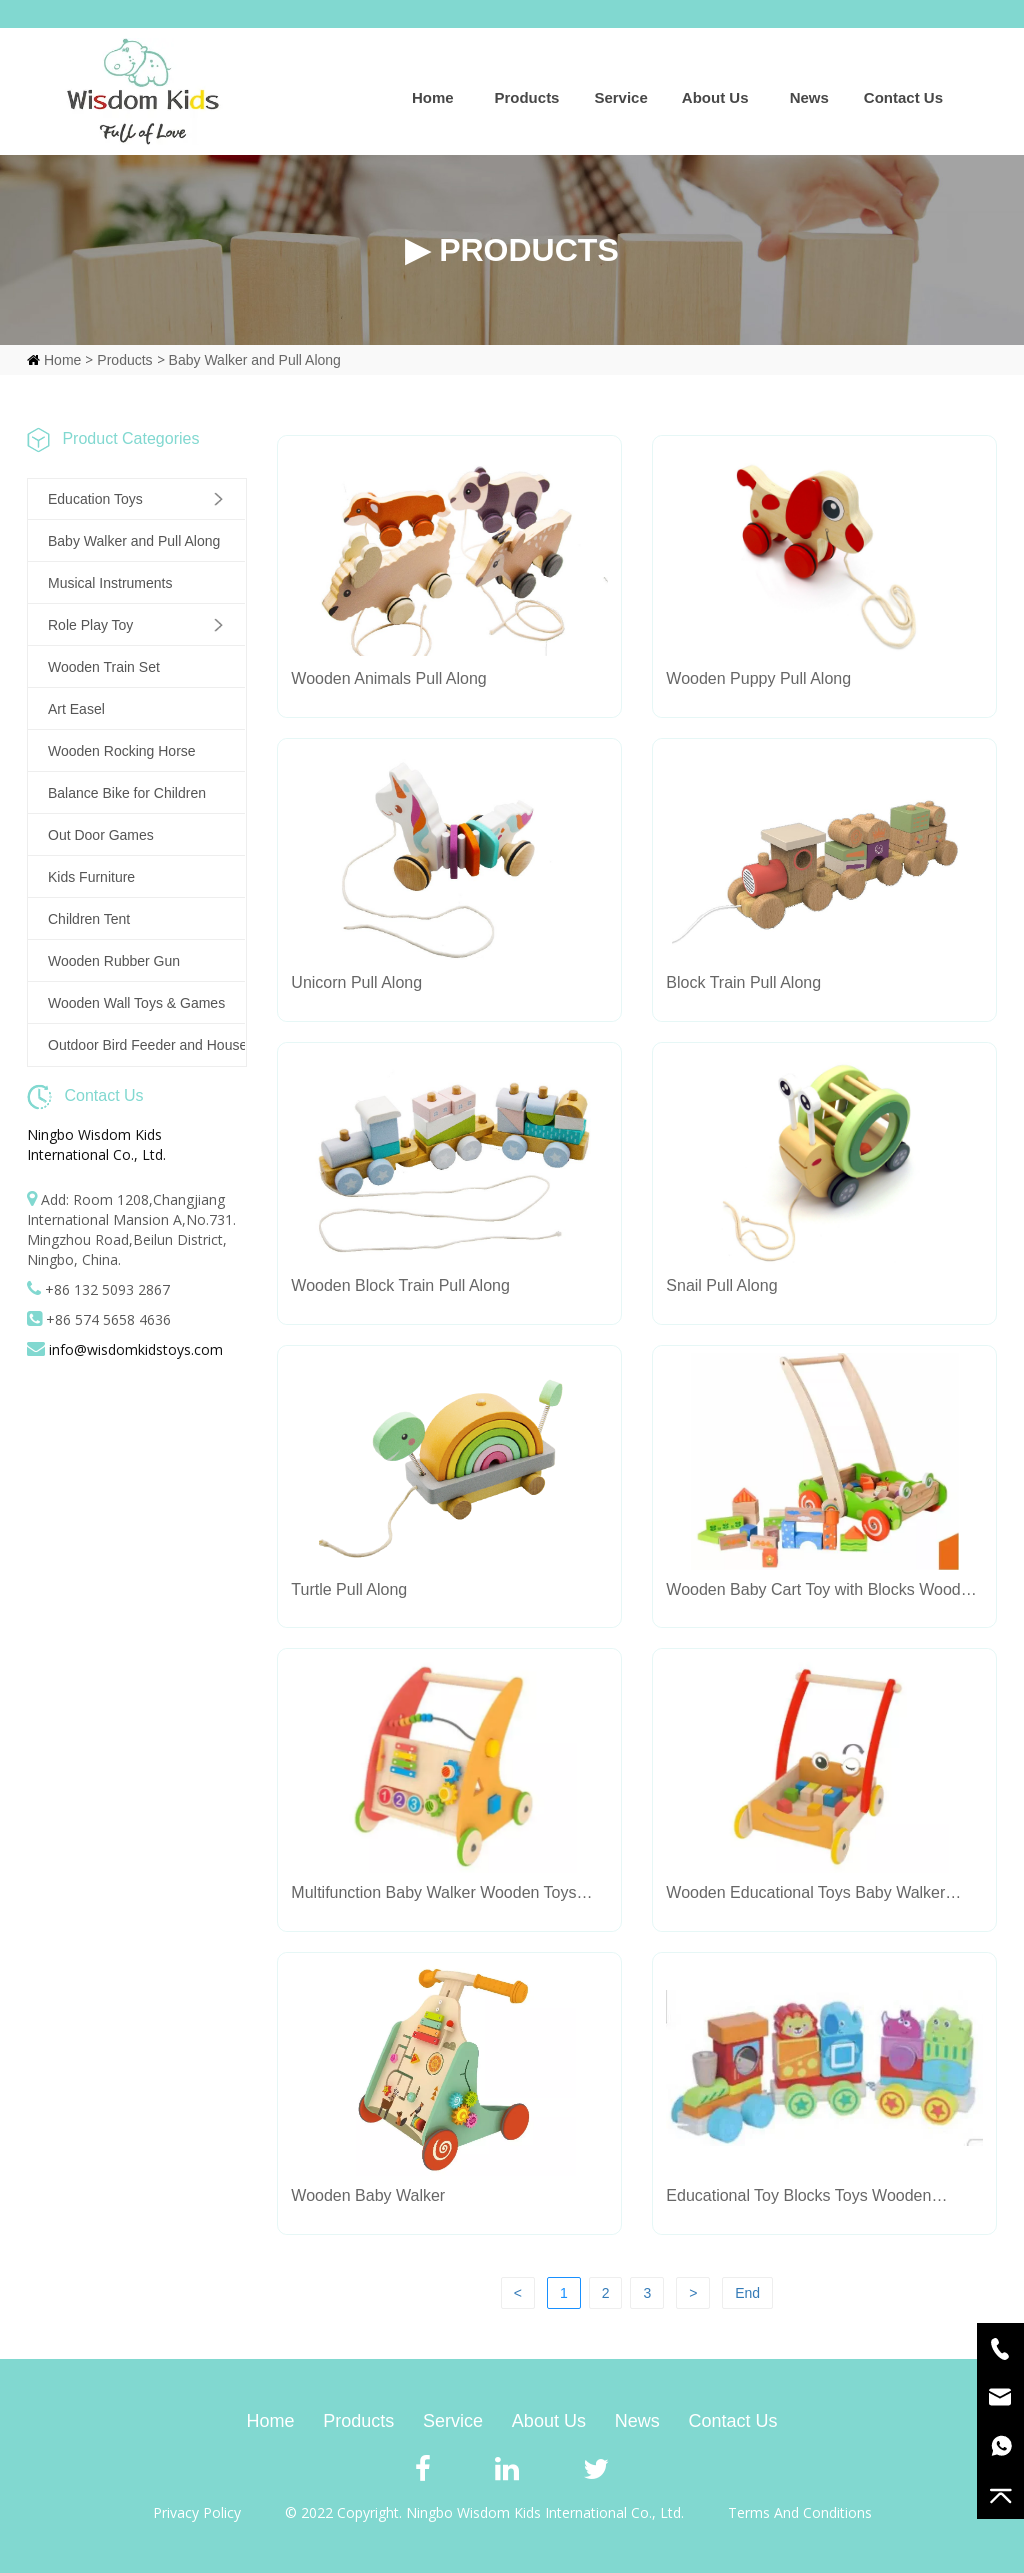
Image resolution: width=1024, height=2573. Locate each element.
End (747, 2293)
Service (620, 97)
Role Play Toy (90, 625)
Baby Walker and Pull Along (255, 360)
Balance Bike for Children (127, 793)
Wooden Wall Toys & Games (136, 1003)
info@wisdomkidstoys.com (136, 1349)
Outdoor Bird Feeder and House (146, 1045)
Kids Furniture (91, 877)
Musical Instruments (110, 583)
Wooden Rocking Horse (122, 751)
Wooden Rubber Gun (114, 961)
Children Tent (89, 919)
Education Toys (95, 499)
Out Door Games (101, 835)
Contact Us (903, 97)
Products (526, 97)
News (809, 97)
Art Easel (76, 709)
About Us (715, 97)
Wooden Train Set (104, 667)
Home (433, 97)
